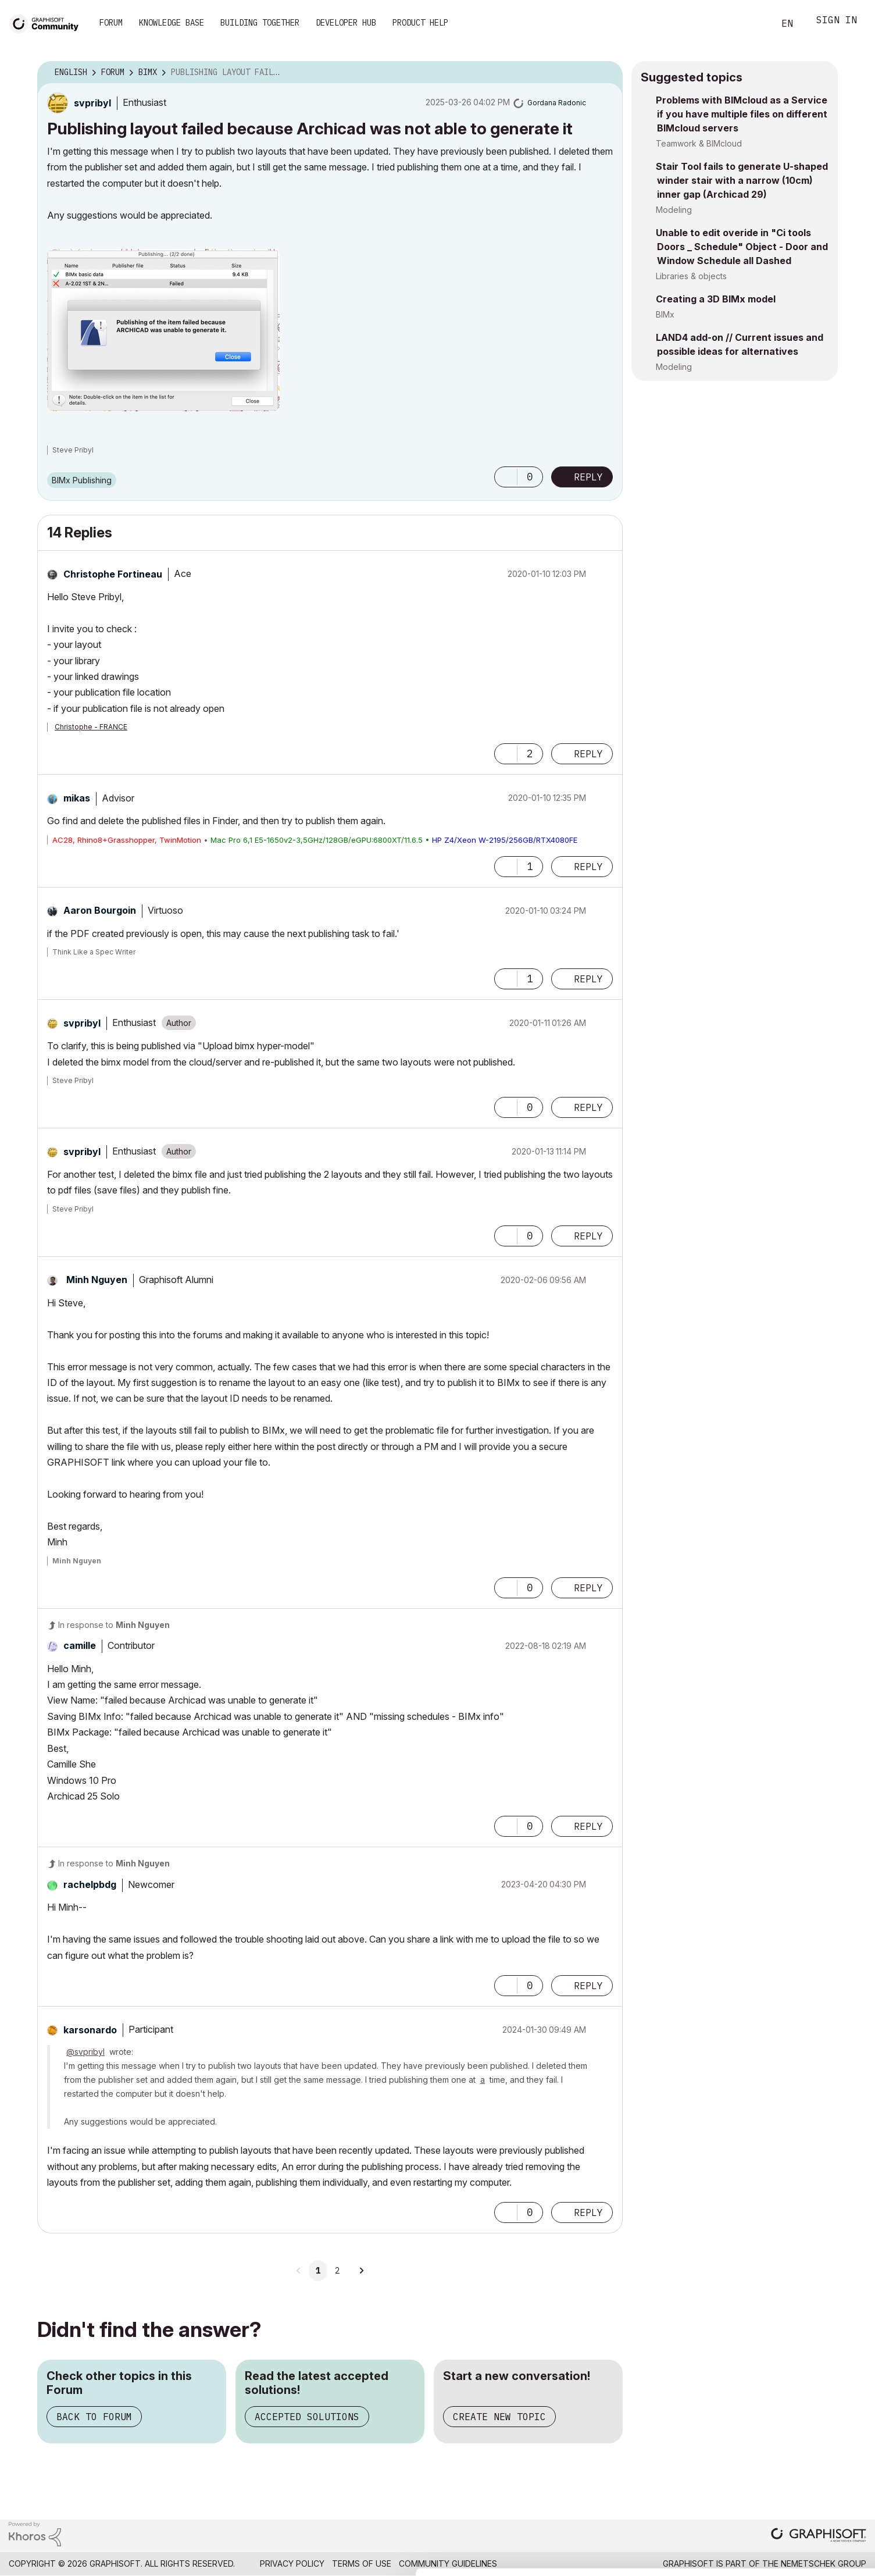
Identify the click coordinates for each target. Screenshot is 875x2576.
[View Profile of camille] (79, 1645)
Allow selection (807, 2470)
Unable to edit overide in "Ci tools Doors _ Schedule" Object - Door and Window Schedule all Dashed (742, 246)
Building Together (259, 22)
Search (752, 23)
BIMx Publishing (82, 480)
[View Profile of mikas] (76, 798)
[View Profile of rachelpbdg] (89, 1884)
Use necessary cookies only (807, 2506)
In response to (114, 1625)
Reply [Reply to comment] (588, 754)
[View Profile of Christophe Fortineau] (112, 574)
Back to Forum (94, 2416)
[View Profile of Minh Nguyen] (96, 1279)
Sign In (836, 21)
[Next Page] (361, 2270)
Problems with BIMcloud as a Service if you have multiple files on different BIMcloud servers (741, 114)
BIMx (665, 314)
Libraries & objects (691, 276)
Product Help (420, 22)
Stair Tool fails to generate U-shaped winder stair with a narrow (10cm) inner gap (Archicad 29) (742, 180)
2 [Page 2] (337, 2270)
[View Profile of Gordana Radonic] (556, 102)
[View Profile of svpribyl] (92, 103)
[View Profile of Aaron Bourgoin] (99, 910)
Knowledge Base (171, 22)
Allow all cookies (808, 2442)
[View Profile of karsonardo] (90, 2030)
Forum (111, 22)
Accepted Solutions (307, 2416)
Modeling (674, 210)
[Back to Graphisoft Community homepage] (48, 22)
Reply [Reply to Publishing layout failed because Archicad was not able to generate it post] (588, 477)
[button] (163, 330)
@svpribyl (85, 2052)
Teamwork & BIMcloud (699, 143)
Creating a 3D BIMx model (716, 299)
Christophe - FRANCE (91, 726)
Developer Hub (346, 22)
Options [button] (606, 72)
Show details (460, 2561)
